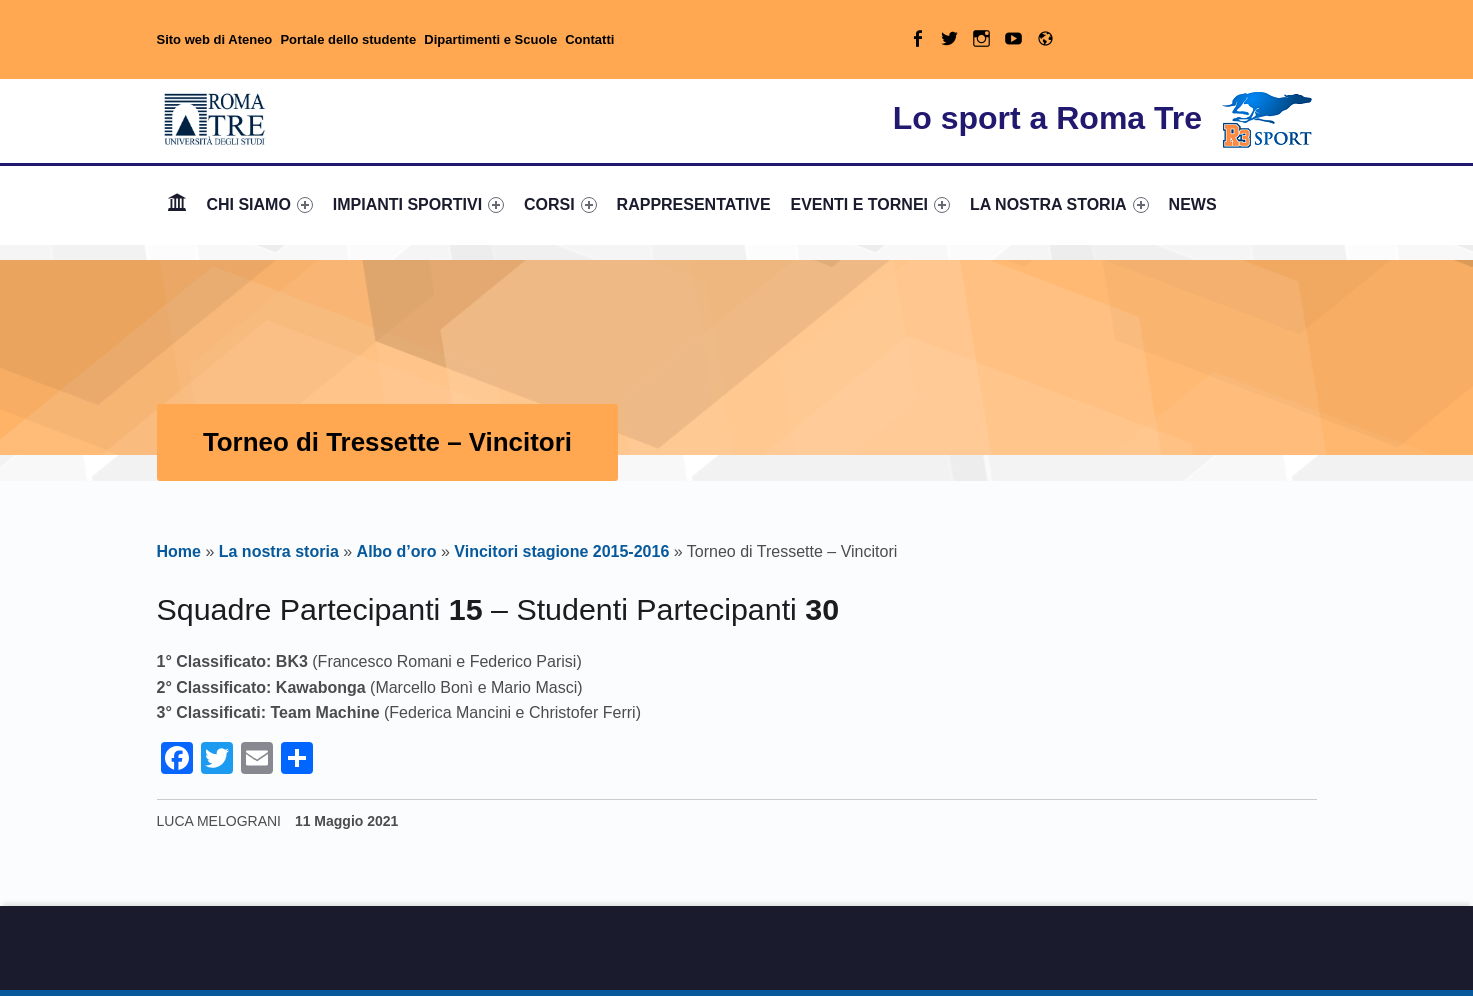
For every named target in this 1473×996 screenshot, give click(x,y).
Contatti (589, 39)
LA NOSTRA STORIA (1059, 204)
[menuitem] (177, 205)
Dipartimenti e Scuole (490, 39)
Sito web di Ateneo (215, 39)
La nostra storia (279, 551)
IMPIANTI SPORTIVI (418, 204)
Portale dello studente (348, 39)
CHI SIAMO (259, 204)
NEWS (1193, 204)
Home (177, 204)
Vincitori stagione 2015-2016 (561, 551)
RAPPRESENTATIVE (694, 204)
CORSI (560, 204)
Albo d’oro (397, 551)
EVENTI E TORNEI (871, 204)
